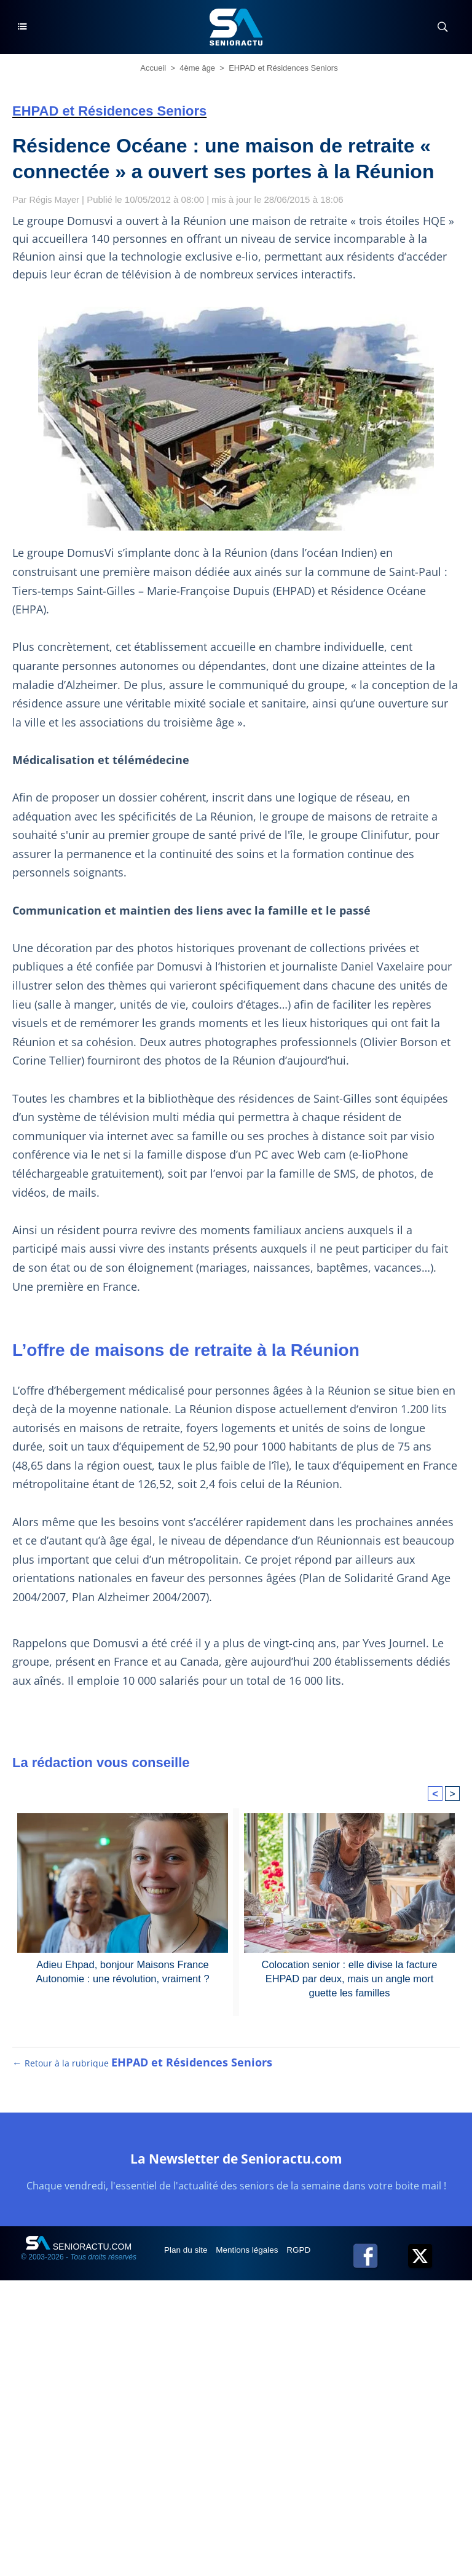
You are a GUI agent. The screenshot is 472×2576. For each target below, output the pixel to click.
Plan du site (187, 2258)
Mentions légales (251, 2258)
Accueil (153, 68)
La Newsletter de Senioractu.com (236, 2166)
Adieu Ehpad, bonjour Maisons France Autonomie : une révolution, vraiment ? (123, 1971)
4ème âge (197, 68)
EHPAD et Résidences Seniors (283, 68)
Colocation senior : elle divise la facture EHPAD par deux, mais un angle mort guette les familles (349, 1978)
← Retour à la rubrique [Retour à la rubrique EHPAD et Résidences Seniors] (142, 2071)
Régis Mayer (55, 199)
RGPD (304, 2258)
